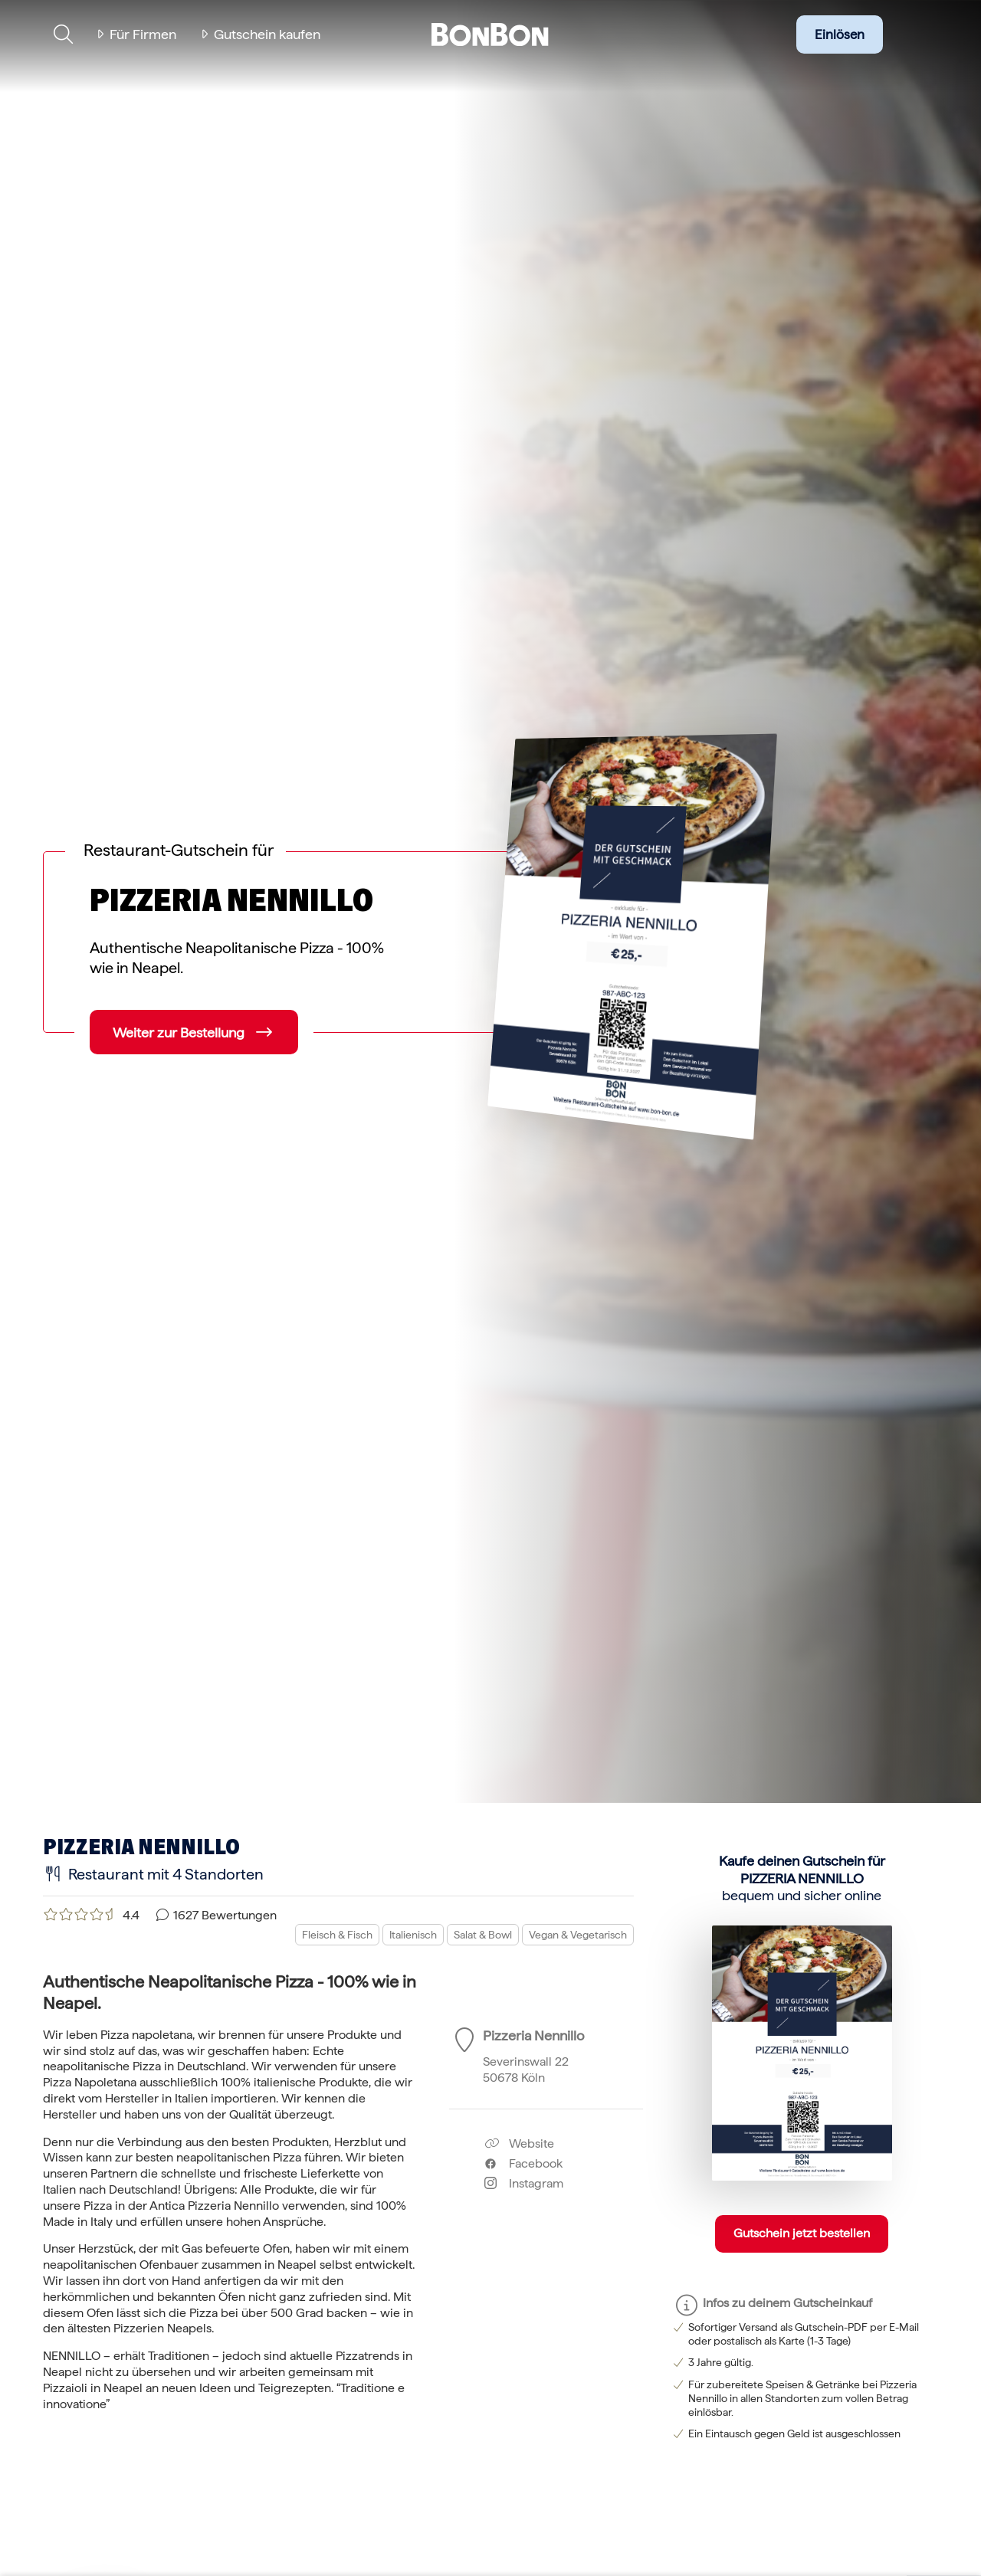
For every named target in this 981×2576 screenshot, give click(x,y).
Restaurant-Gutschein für (179, 850)
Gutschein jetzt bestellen (801, 2233)
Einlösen (840, 34)
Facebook (523, 2163)
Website (519, 2143)
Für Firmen (143, 34)
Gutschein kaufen (267, 34)
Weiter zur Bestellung (178, 1032)
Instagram (523, 2183)
